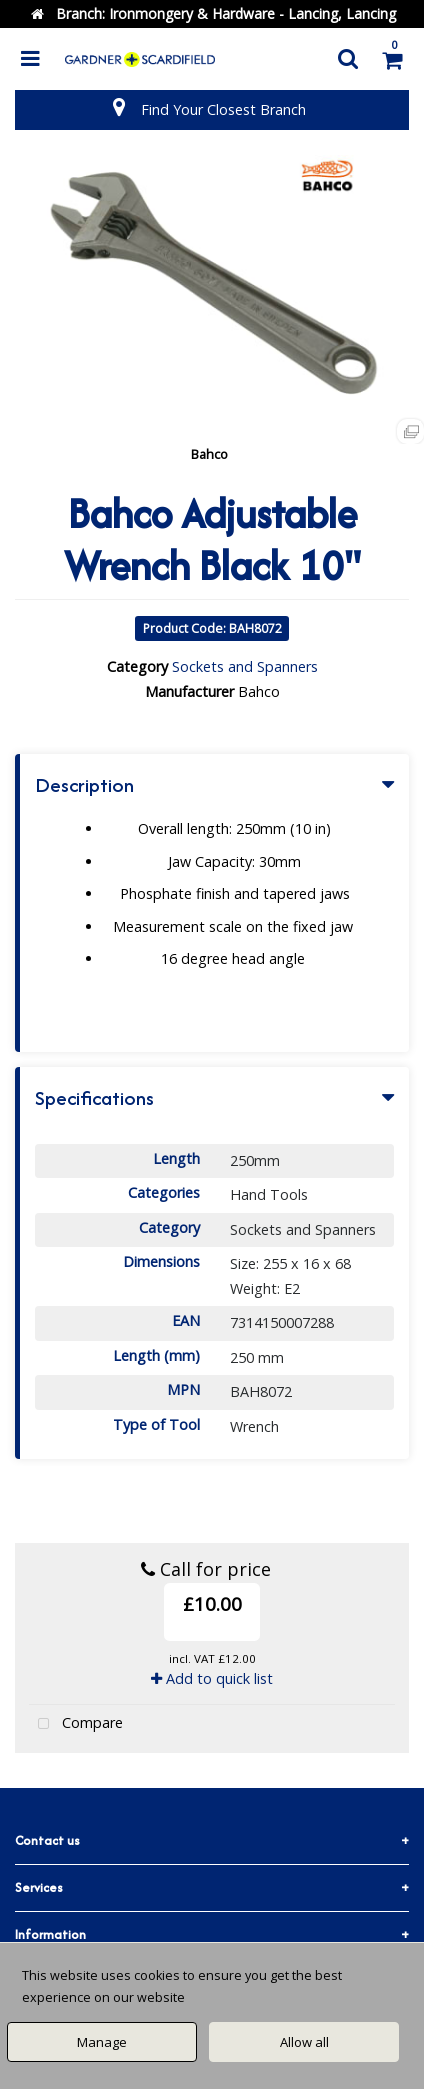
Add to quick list (212, 1678)
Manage (102, 2042)
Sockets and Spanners (245, 666)
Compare (76, 1724)
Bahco (209, 454)
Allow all (304, 2042)
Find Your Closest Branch (223, 109)
